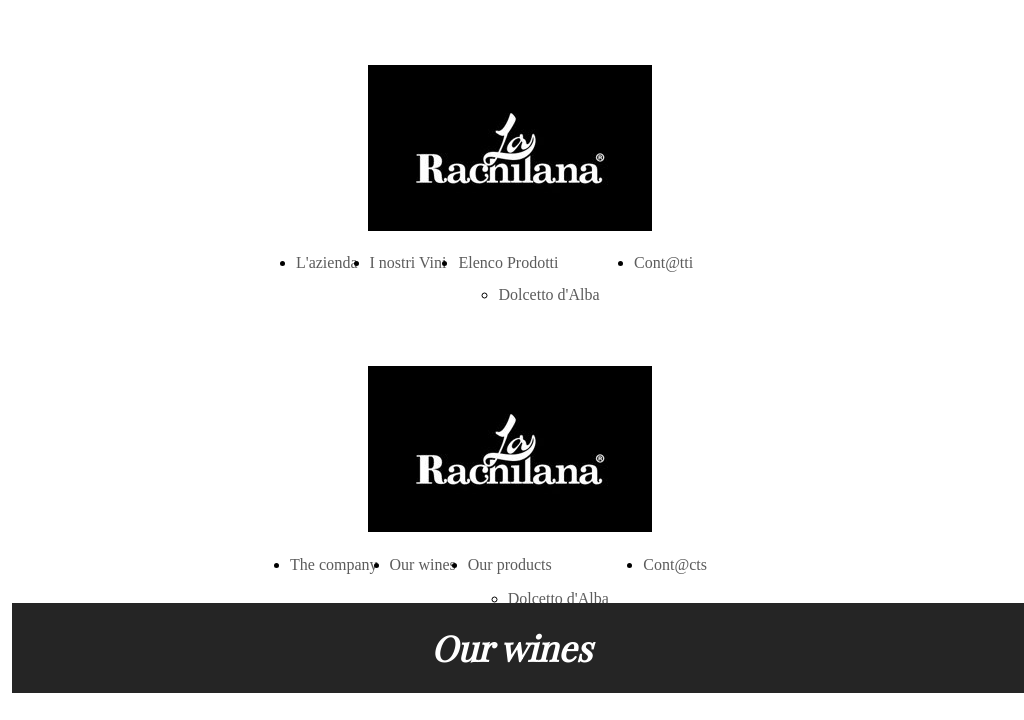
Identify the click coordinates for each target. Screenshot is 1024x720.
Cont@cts (675, 564)
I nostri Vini (408, 262)
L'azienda (327, 262)
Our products (510, 564)
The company (334, 564)
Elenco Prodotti (508, 262)
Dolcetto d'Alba (548, 294)
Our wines (423, 564)
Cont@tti (663, 262)
